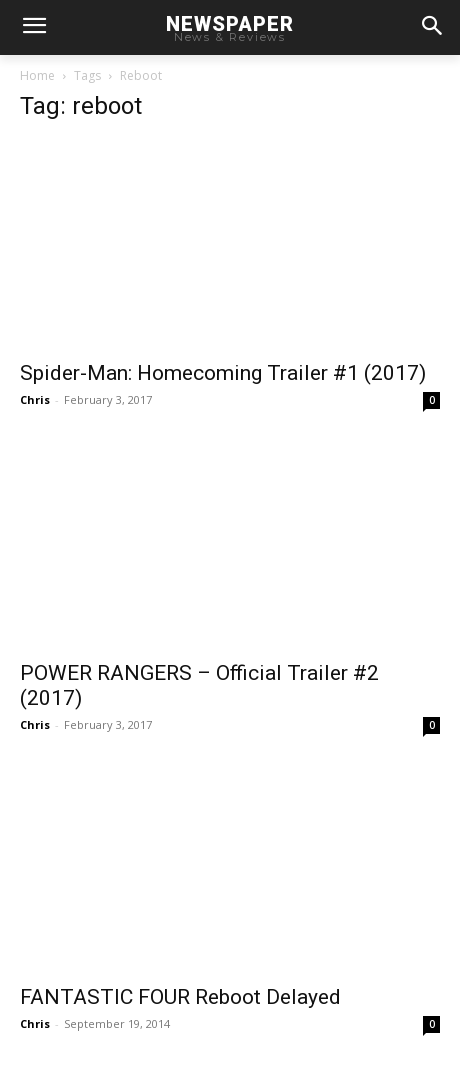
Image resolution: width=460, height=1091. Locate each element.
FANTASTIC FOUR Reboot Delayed (180, 997)
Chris (35, 399)
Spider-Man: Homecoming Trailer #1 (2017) (223, 373)
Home (37, 75)
